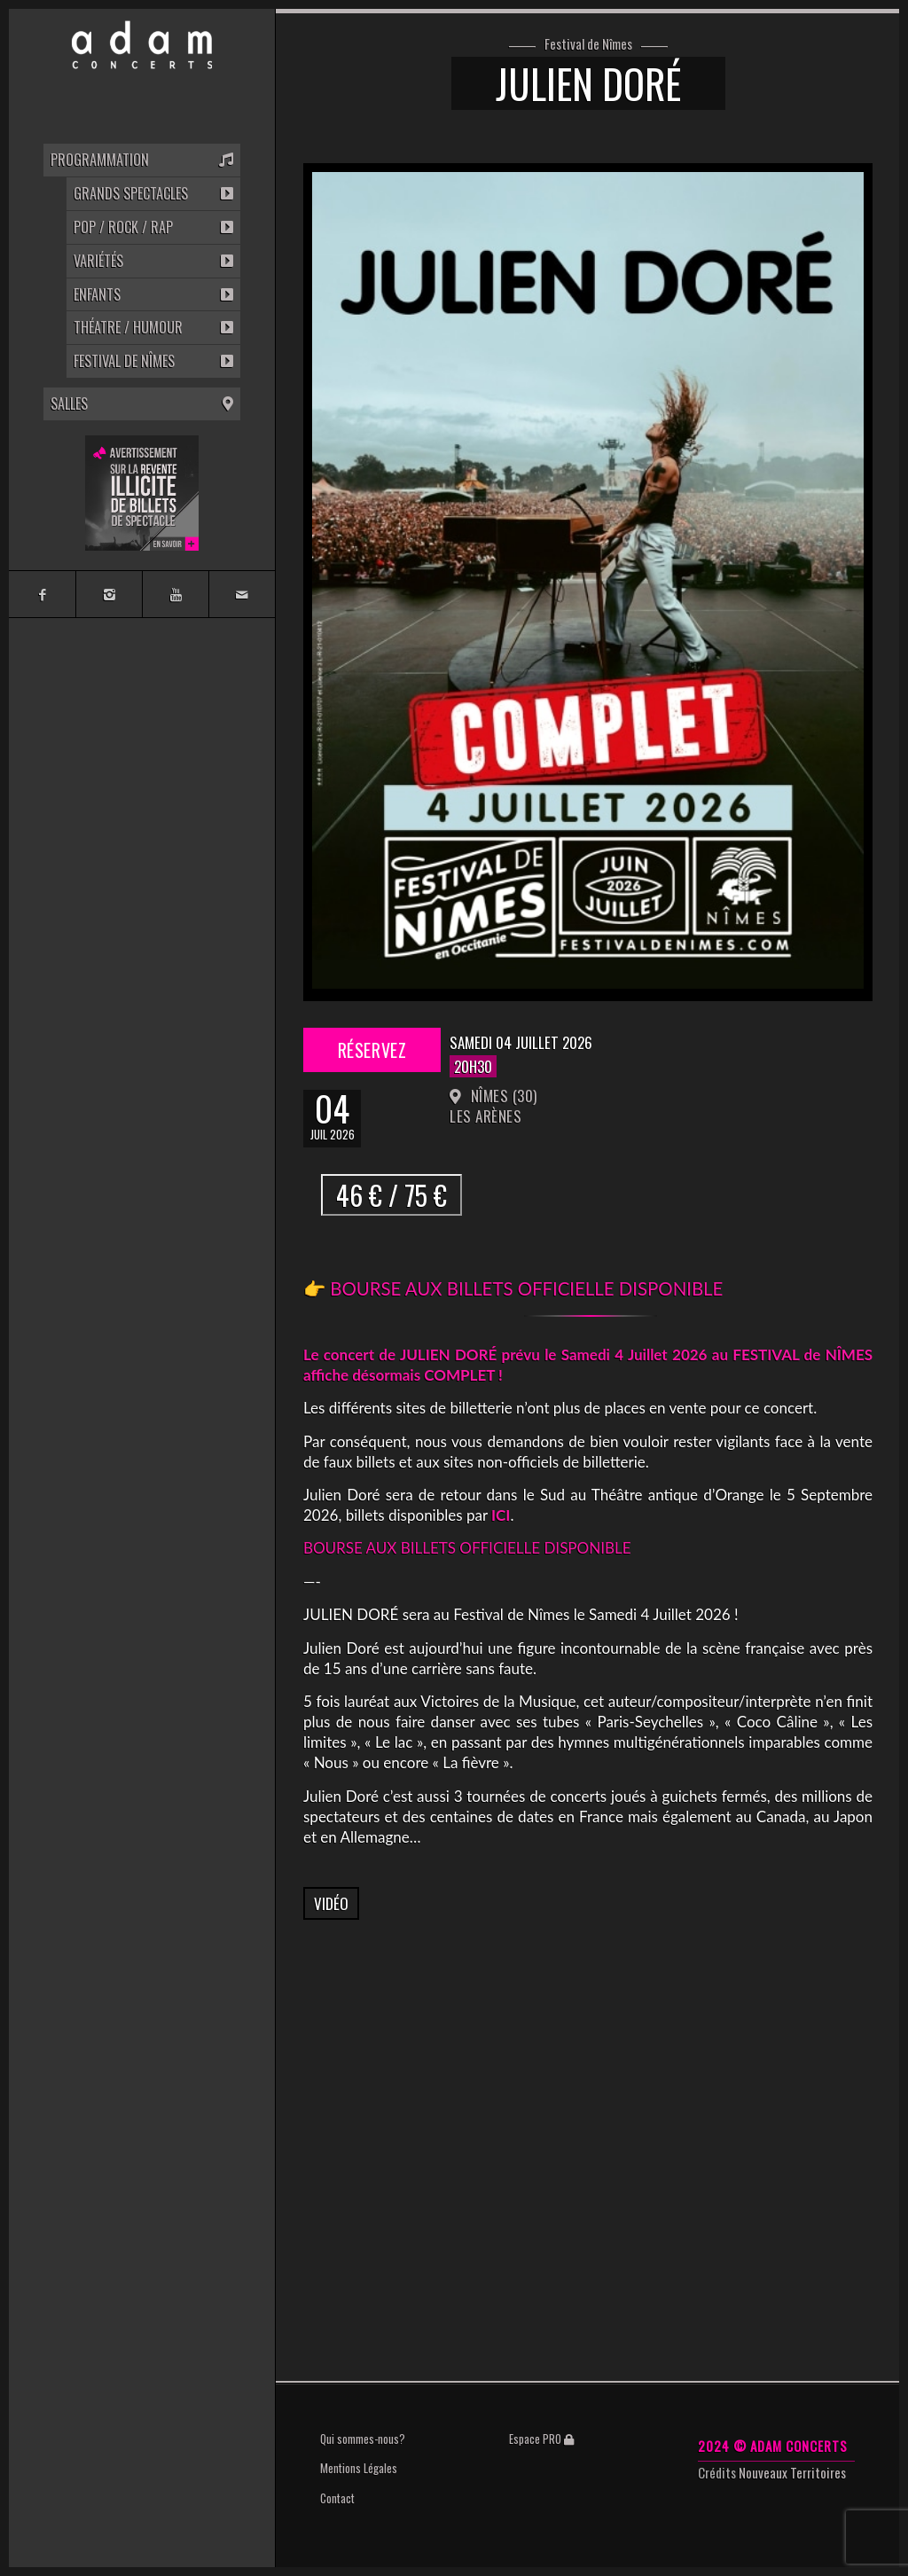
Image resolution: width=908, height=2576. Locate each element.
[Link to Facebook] (42, 594)
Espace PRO (541, 2438)
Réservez (372, 1050)
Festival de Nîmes (588, 44)
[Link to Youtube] (175, 594)
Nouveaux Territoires (792, 2472)
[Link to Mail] (241, 594)
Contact (337, 2498)
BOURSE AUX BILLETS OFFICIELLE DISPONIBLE (466, 1548)
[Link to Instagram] (108, 594)
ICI (500, 1515)
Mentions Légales (358, 2468)
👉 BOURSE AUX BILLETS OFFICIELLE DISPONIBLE (515, 1288)
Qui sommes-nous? (362, 2438)
